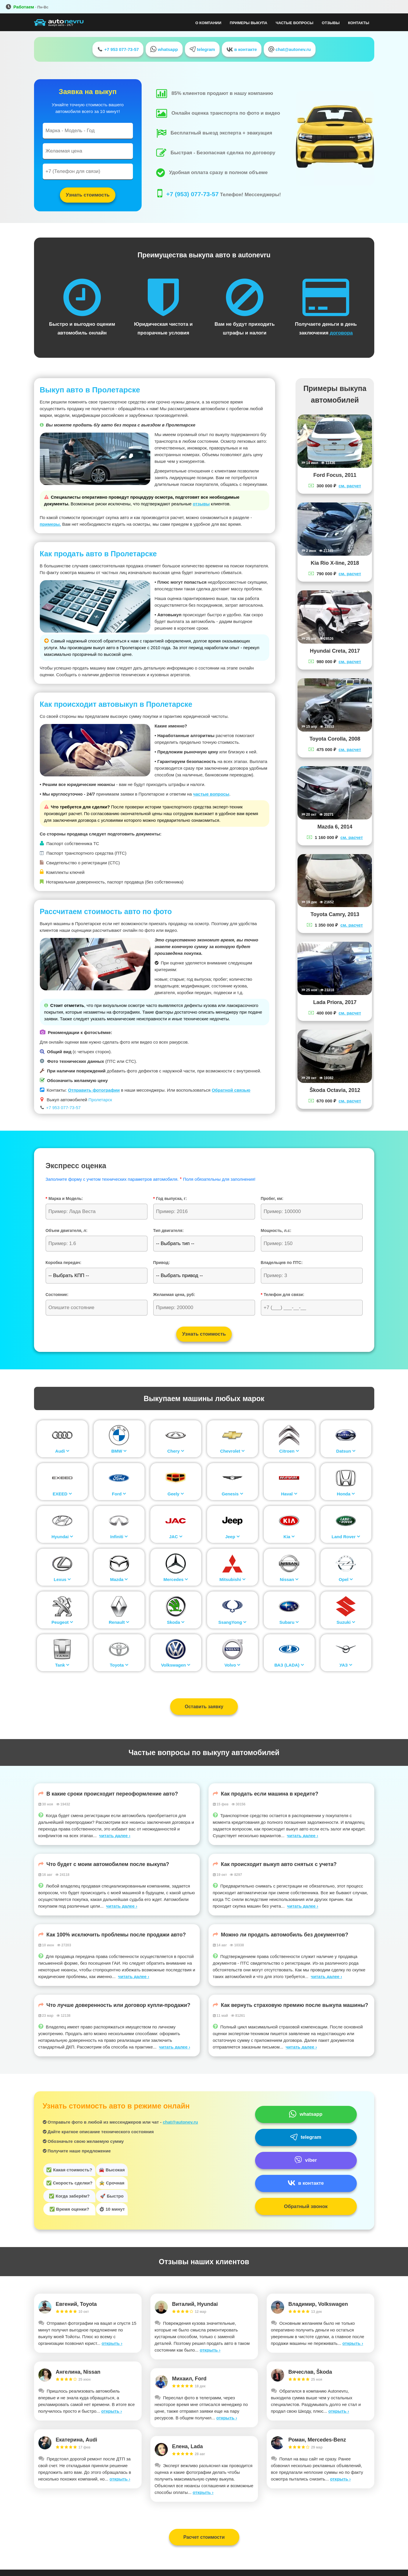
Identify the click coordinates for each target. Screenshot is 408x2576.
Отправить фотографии (94, 1090)
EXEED (62, 1493)
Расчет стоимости (204, 2537)
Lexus (62, 1579)
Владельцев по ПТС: (282, 1262)
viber (306, 2160)
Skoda (175, 1622)
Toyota (119, 1665)
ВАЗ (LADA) (289, 1665)
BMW (119, 1451)
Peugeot (62, 1622)
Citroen (289, 1451)
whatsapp (164, 49)
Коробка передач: (63, 1262)
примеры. (50, 524)
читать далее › (114, 1835)
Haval (289, 1493)
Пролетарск (100, 1099)
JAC (175, 1536)
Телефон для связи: (282, 1294)
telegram (202, 49)
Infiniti (119, 1536)
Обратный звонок (305, 2206)
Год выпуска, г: (170, 1198)
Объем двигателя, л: (67, 1230)
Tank (62, 1665)
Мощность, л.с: (276, 1230)
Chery (175, 1451)
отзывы (201, 503)
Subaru (289, 1622)
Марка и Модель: (64, 1198)
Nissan (289, 1579)
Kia (289, 1536)
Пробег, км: (272, 1198)
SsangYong (232, 1622)
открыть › (111, 2343)
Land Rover (346, 1536)
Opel (346, 1579)
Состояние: (57, 1294)
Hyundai (62, 1536)
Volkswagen (175, 1665)
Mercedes (175, 1579)
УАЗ (345, 1665)
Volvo (232, 1665)
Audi (62, 1451)
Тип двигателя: (168, 1230)
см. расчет (349, 485)
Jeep (232, 1536)
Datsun (345, 1451)
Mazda (119, 1579)
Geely (176, 1493)
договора (341, 333)
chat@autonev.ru (289, 49)
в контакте (242, 49)
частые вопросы (211, 794)
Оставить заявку (204, 1706)
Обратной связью (231, 1090)
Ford (119, 1493)
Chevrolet (232, 1451)
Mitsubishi (232, 1579)
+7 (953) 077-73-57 (192, 194)
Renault (119, 1622)
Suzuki (345, 1622)
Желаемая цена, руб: (174, 1294)
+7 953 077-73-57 (118, 49)
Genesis (232, 1493)
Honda (346, 1493)
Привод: (161, 1262)
